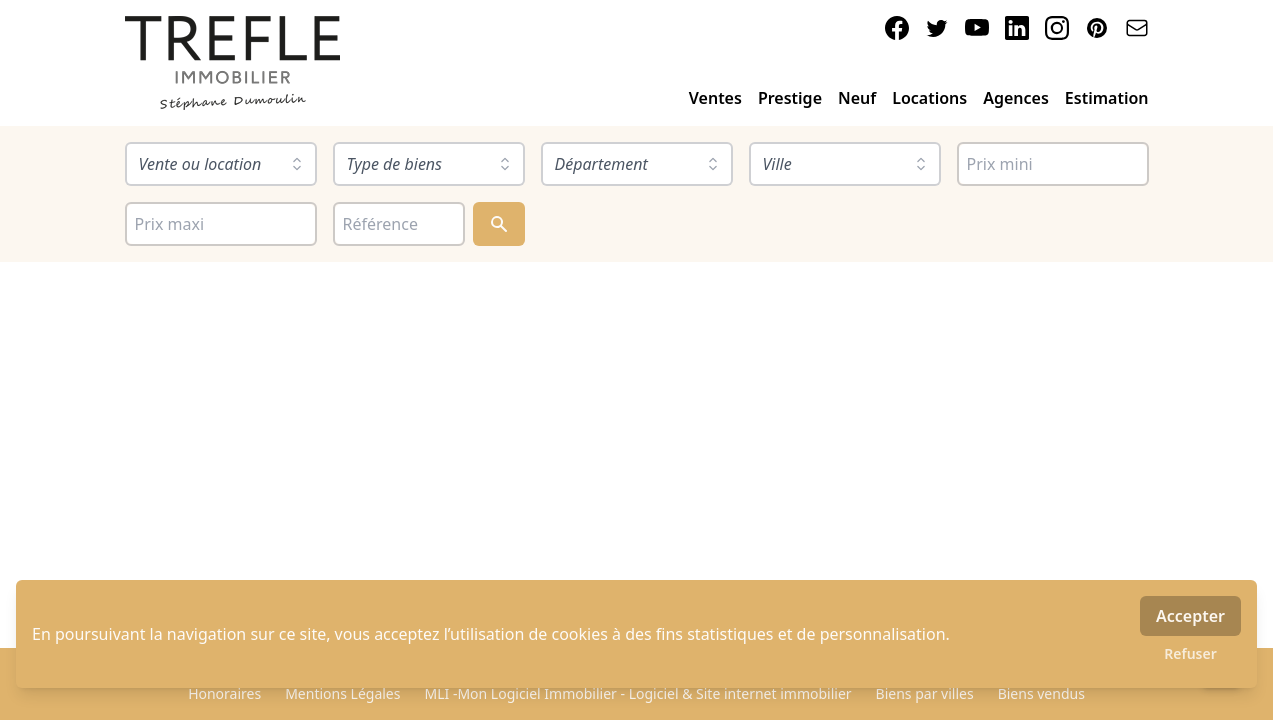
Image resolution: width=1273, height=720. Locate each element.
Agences (1016, 98)
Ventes (715, 98)
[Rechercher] (499, 224)
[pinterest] (1097, 28)
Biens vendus (1041, 693)
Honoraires (224, 693)
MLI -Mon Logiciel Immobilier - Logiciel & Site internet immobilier (637, 693)
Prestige (790, 98)
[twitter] (937, 28)
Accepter (1190, 616)
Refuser (1190, 653)
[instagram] (1057, 28)
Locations (929, 98)
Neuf (857, 98)
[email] (1137, 28)
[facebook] (897, 28)
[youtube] (977, 28)
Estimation (1107, 98)
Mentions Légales (342, 693)
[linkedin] (1017, 28)
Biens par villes (925, 693)
